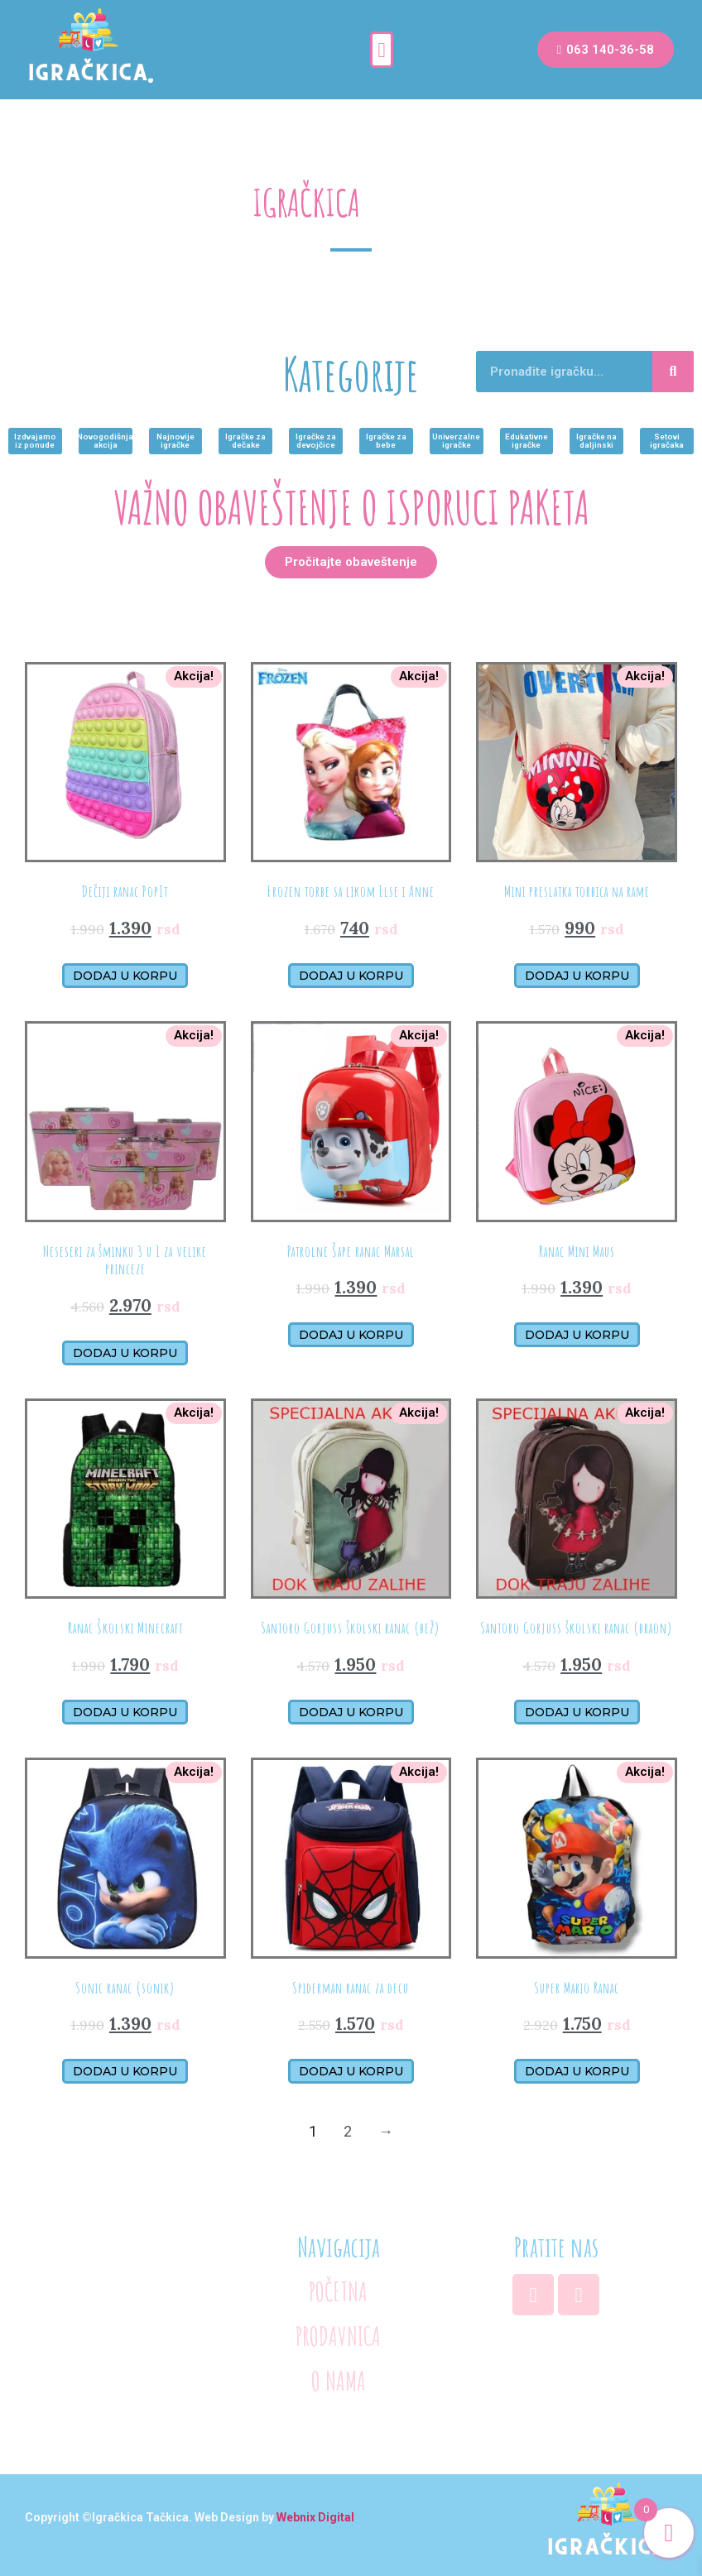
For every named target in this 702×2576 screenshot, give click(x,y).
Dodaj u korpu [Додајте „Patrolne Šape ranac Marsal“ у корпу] (351, 1334)
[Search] (673, 371)
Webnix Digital (315, 2511)
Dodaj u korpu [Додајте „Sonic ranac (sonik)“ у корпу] (125, 2071)
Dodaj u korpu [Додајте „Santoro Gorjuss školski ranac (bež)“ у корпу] (351, 1711)
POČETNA (338, 2290)
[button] (381, 49)
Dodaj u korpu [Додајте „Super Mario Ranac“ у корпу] (577, 2071)
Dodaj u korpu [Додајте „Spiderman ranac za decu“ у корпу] (351, 2071)
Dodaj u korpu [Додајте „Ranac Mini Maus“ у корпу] (577, 1334)
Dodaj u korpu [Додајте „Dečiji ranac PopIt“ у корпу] (125, 974)
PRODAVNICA (338, 2333)
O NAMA (338, 2376)
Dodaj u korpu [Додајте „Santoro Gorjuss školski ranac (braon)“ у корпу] (577, 1711)
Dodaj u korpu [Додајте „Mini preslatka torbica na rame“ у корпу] (577, 974)
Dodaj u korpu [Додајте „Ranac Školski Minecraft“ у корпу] (125, 1711)
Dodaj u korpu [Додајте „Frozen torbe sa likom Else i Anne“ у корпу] (351, 974)
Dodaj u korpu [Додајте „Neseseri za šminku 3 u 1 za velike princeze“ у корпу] (125, 1352)
